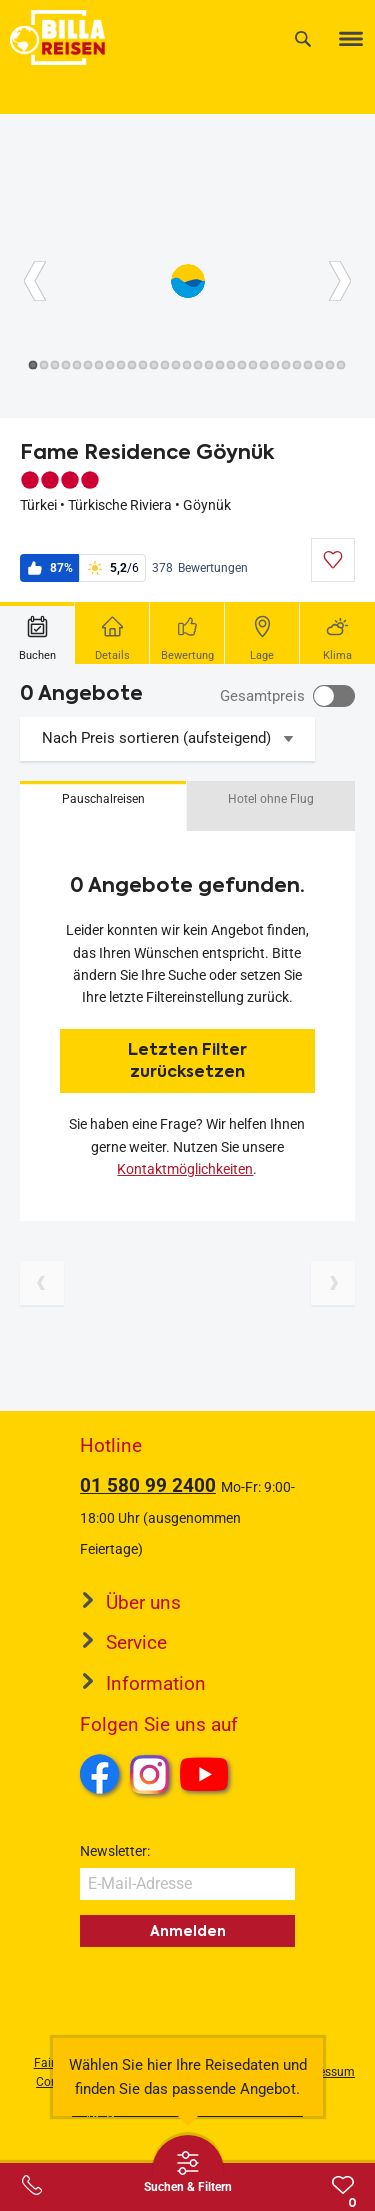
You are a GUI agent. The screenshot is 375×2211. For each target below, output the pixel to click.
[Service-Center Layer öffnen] (32, 2185)
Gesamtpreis (262, 696)
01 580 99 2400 (148, 1485)
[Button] (35, 281)
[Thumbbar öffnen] (188, 2171)
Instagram (150, 1774)
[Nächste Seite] (333, 1283)
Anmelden (188, 1931)
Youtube (207, 1777)
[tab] (37, 633)
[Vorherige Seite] (42, 1283)
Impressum (324, 2072)
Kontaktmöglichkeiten (185, 1169)
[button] (103, 806)
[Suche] (303, 38)
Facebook (100, 1774)
